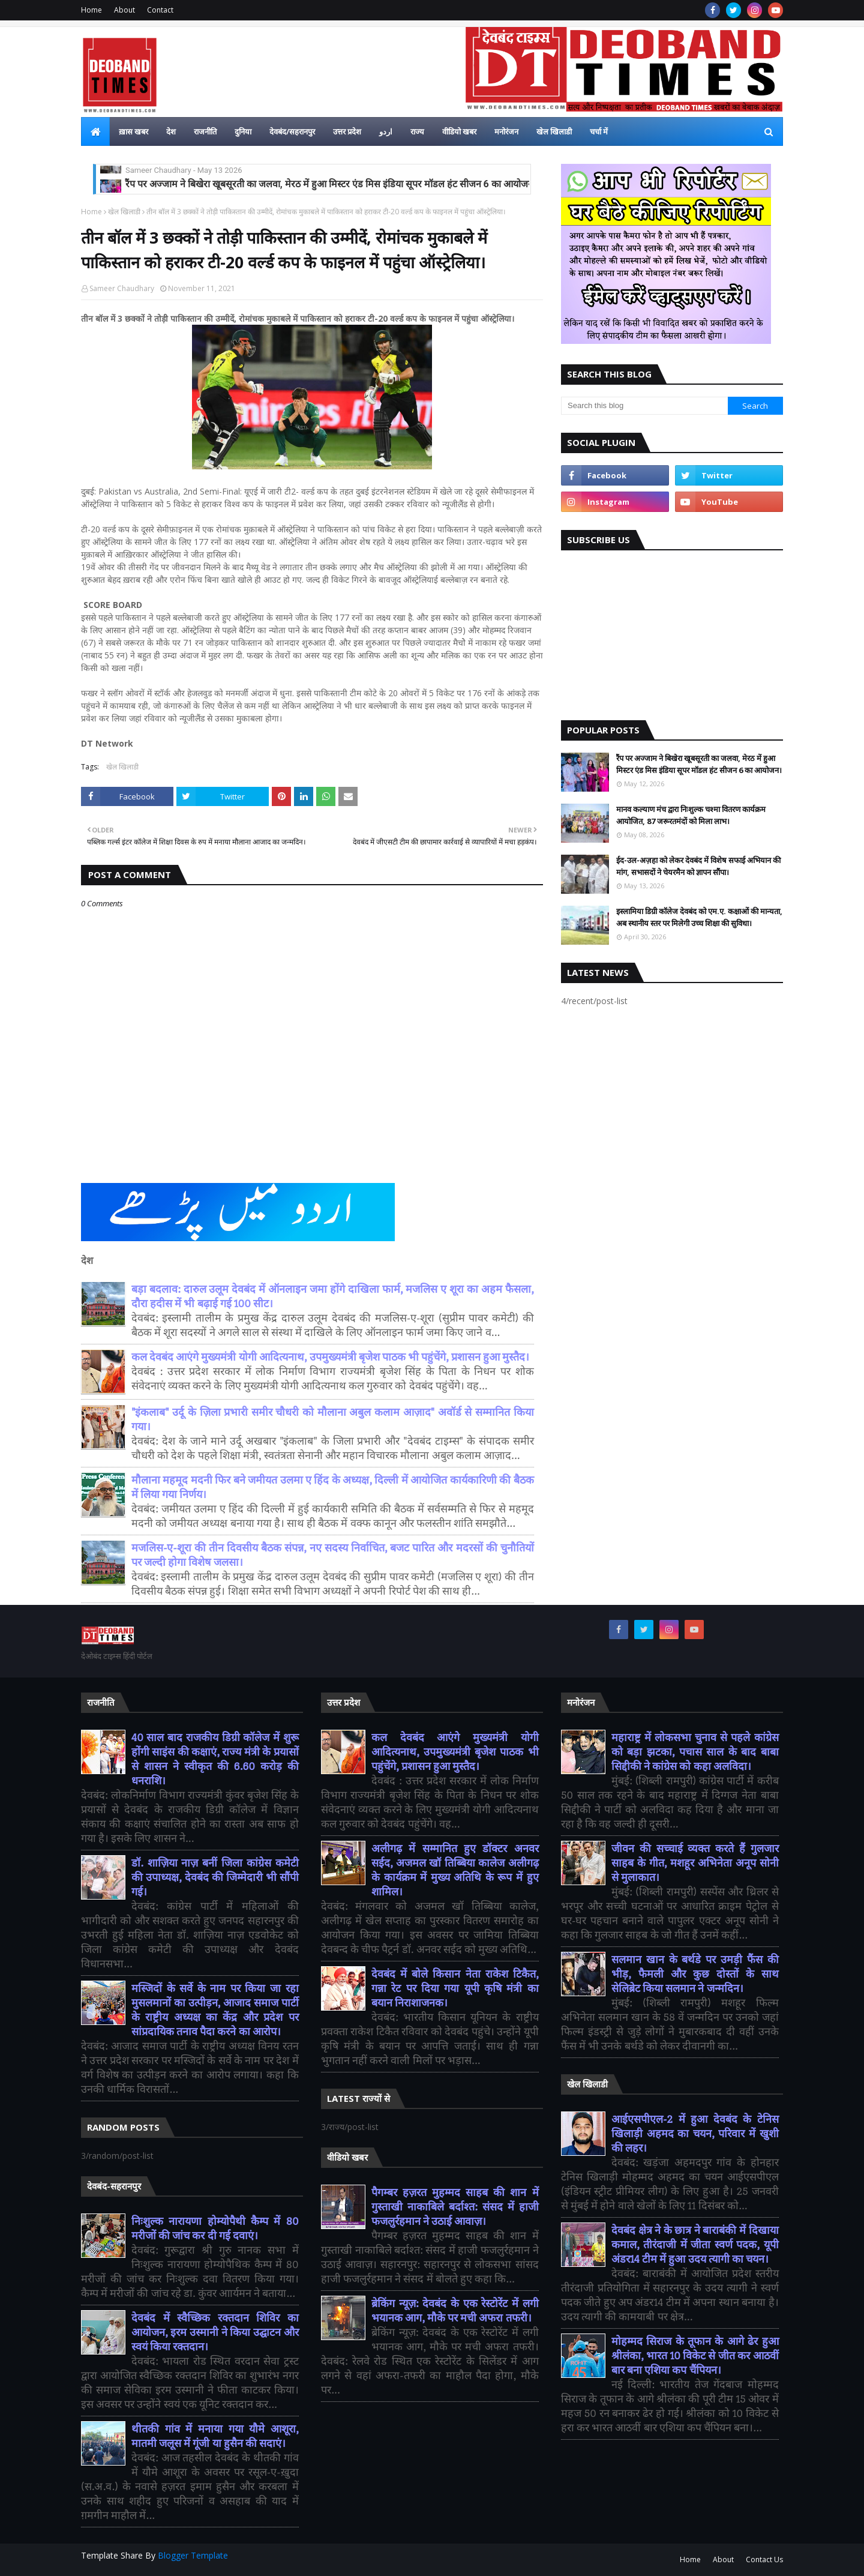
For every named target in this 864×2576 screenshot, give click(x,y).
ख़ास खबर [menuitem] (133, 131)
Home (91, 10)
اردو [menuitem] (385, 131)
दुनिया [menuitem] (243, 131)
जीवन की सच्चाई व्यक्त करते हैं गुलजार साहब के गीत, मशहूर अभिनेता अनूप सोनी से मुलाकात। (695, 1863)
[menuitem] (95, 131)
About (124, 10)
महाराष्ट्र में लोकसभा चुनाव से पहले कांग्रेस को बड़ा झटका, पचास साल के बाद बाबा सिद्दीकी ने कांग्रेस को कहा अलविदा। (695, 1752)
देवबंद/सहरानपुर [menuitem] (292, 131)
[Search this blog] (644, 406)
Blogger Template (193, 2555)
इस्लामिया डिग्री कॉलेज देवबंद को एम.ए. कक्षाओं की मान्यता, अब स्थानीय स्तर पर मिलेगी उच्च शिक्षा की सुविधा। (699, 917)
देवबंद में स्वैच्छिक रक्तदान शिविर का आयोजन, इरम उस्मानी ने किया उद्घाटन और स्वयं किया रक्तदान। (215, 2333)
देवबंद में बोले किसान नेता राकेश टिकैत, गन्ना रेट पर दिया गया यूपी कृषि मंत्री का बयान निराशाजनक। (455, 1989)
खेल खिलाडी (124, 211)
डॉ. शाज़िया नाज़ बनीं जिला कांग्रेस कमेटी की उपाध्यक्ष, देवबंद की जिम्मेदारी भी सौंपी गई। (215, 1878)
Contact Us (764, 2559)
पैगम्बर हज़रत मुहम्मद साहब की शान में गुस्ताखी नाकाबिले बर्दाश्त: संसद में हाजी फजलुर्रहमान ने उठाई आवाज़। (455, 2207)
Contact (160, 10)
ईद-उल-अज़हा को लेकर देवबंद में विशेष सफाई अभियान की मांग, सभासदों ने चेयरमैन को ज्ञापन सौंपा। (300, 173)
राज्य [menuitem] (417, 131)
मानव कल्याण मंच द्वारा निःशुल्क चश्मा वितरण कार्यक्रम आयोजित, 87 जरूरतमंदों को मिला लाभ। (691, 815)
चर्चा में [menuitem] (599, 131)
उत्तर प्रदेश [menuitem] (347, 131)
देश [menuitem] (171, 131)
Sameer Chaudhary (121, 288)
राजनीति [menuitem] (205, 131)
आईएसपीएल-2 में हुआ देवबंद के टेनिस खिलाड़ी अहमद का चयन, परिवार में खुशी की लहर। (695, 2134)
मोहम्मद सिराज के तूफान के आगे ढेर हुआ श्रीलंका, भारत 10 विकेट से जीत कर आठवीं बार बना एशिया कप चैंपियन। (695, 2356)
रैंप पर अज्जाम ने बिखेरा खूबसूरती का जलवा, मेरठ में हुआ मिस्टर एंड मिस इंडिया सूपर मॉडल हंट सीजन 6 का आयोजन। (699, 764)
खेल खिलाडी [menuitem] (554, 131)
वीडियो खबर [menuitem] (459, 131)
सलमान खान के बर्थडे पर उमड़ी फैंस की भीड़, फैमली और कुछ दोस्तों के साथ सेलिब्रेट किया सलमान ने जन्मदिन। (695, 1974)
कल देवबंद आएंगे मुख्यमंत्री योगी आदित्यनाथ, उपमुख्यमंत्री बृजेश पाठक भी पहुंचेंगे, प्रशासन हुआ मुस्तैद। (330, 1357)
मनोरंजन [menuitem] (506, 131)
